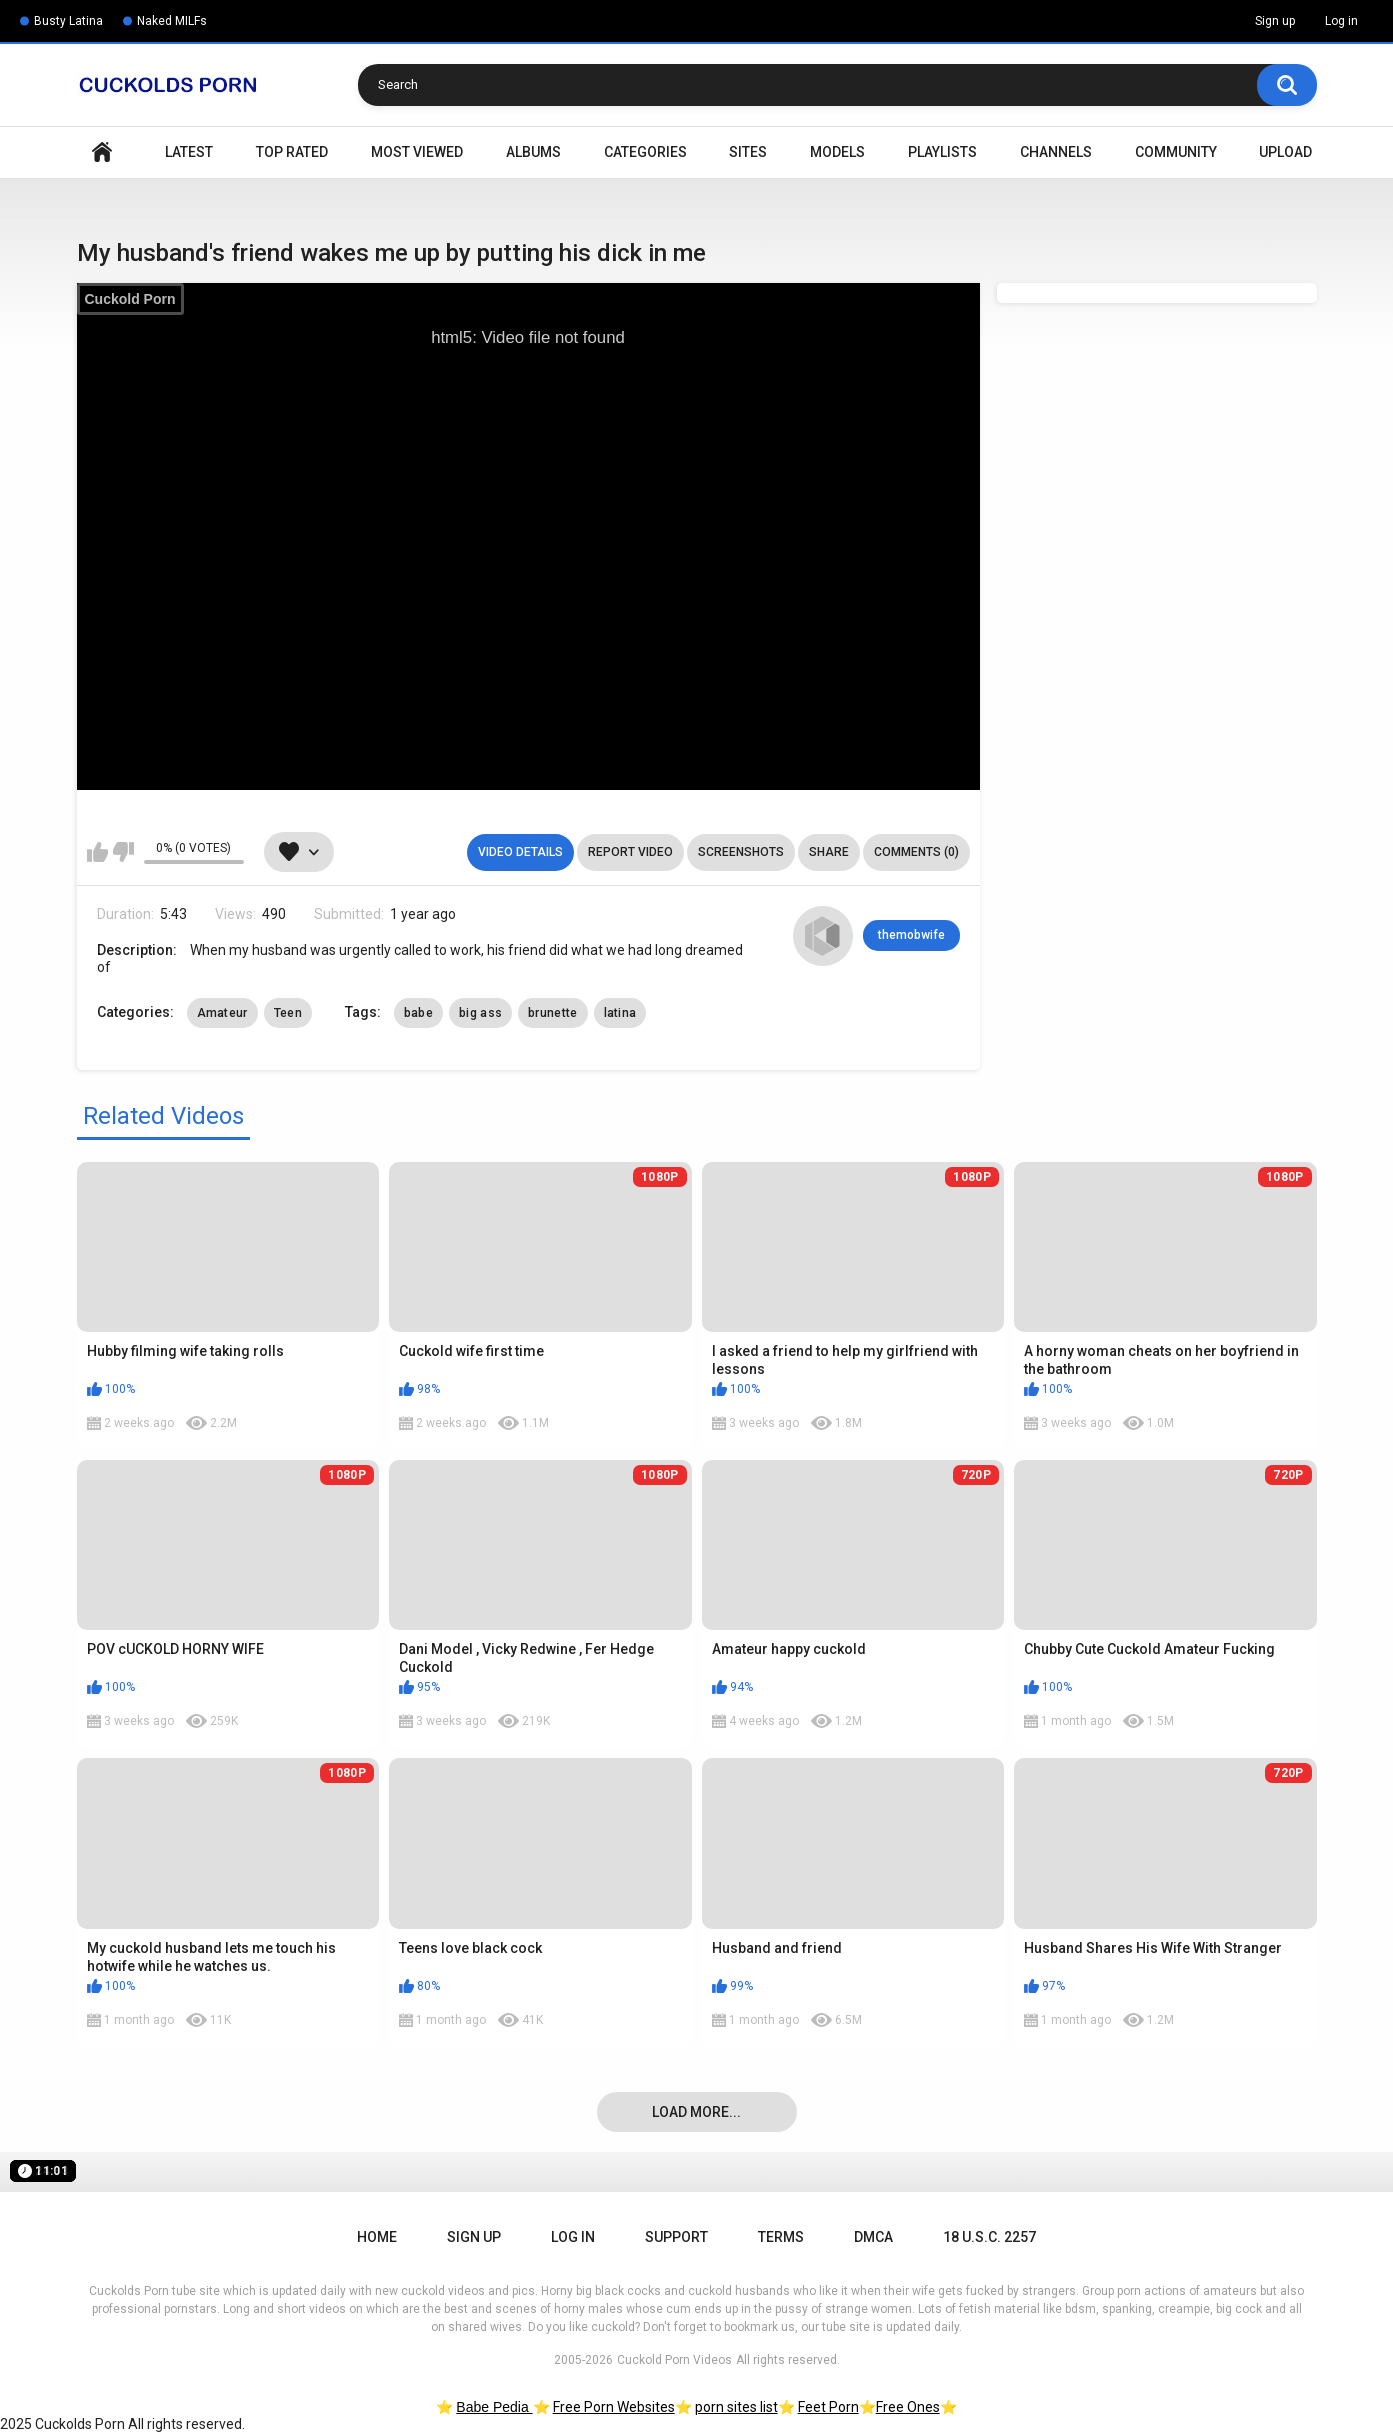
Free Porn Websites (614, 2407)
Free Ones (908, 2407)
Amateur (222, 1013)
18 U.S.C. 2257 (989, 2237)
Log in (1341, 21)
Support (676, 2237)
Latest (189, 152)
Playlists (942, 152)
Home (102, 152)
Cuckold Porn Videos (674, 2360)
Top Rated (292, 152)
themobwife (911, 935)
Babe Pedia (494, 2407)
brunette (552, 1013)
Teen (288, 1013)
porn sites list (736, 2407)
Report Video (630, 852)
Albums (533, 152)
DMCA (873, 2237)
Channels (1056, 152)
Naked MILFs (172, 21)
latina (620, 1013)
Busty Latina (68, 21)
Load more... (696, 2112)
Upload (1285, 152)
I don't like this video (123, 852)
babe (418, 1013)
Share (829, 852)
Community (1176, 152)
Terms (781, 2237)
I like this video (97, 852)
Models (837, 152)
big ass (480, 1013)
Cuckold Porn (130, 299)
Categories (645, 152)
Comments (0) (916, 852)
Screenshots (741, 852)
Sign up (1275, 21)
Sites (748, 152)
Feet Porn (828, 2407)
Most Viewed (417, 152)
